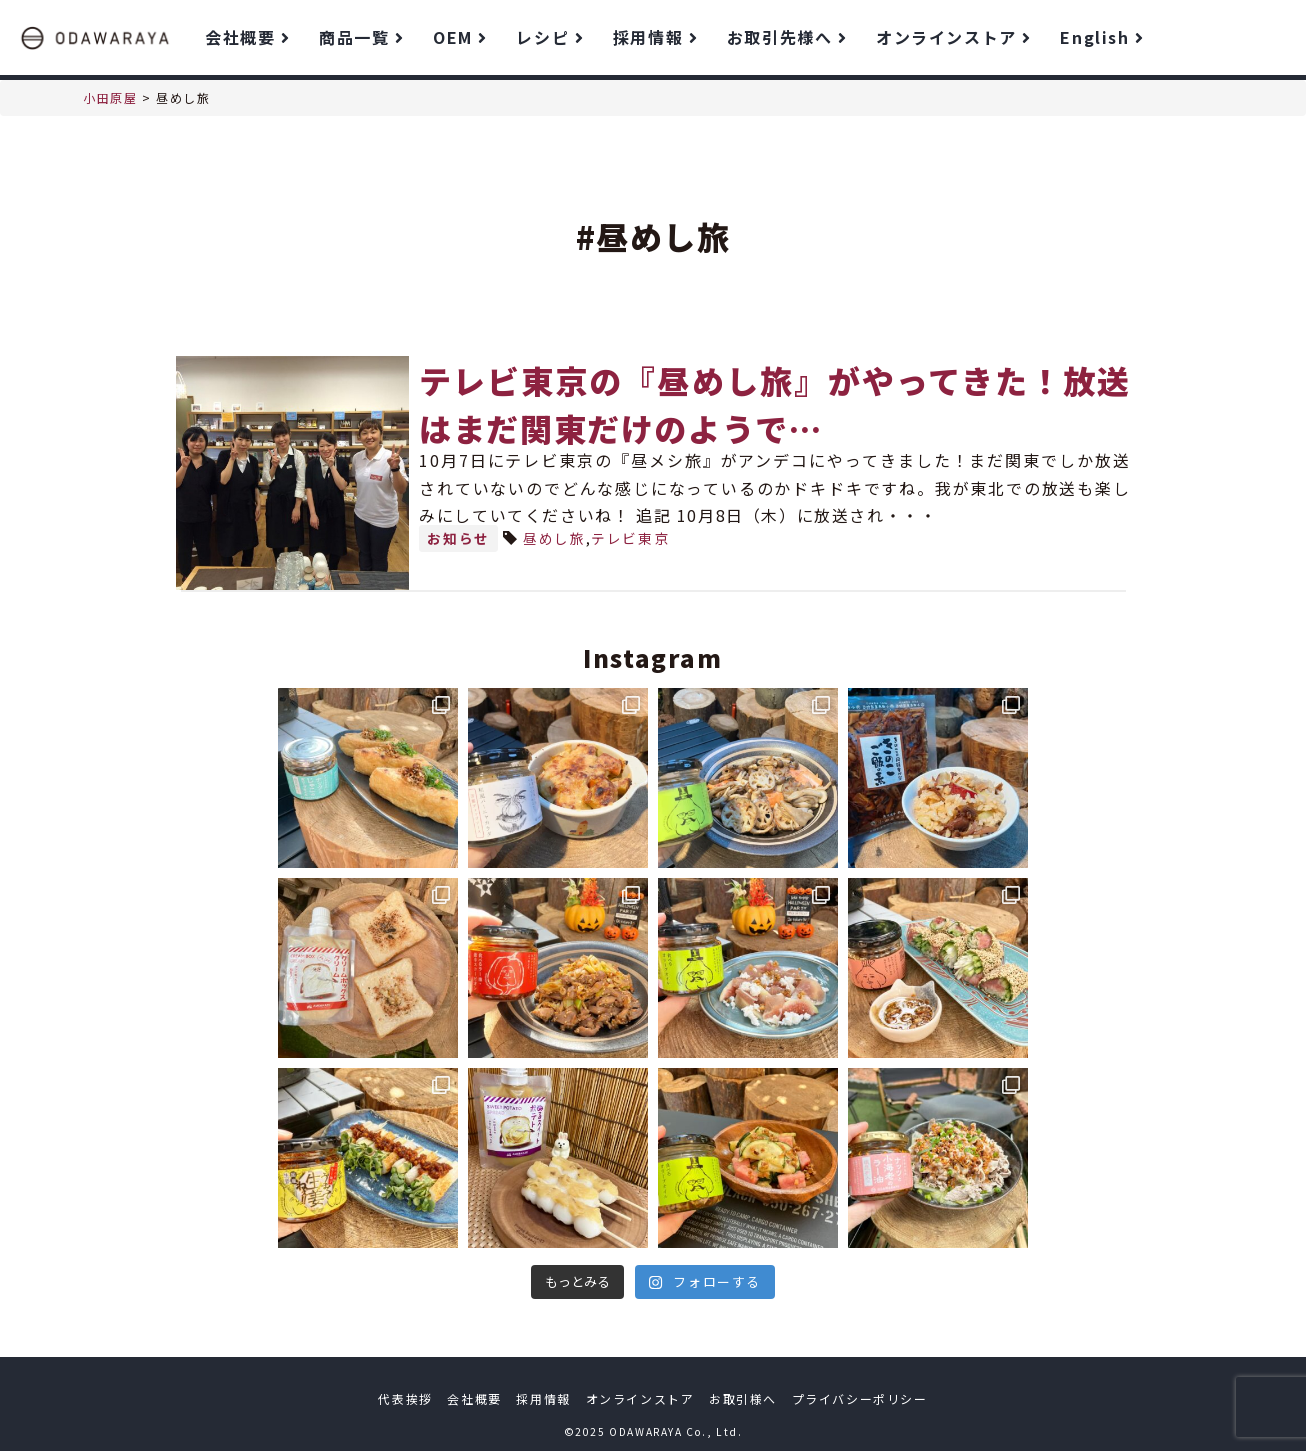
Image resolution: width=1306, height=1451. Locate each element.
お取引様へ (743, 1398)
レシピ (549, 37)
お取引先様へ (786, 37)
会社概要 (247, 37)
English (1101, 37)
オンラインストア (953, 37)
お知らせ (458, 538)
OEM (459, 37)
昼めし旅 (554, 538)
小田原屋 (110, 97)
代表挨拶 (405, 1398)
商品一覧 (361, 37)
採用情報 (655, 37)
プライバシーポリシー (860, 1398)
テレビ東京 (630, 538)
